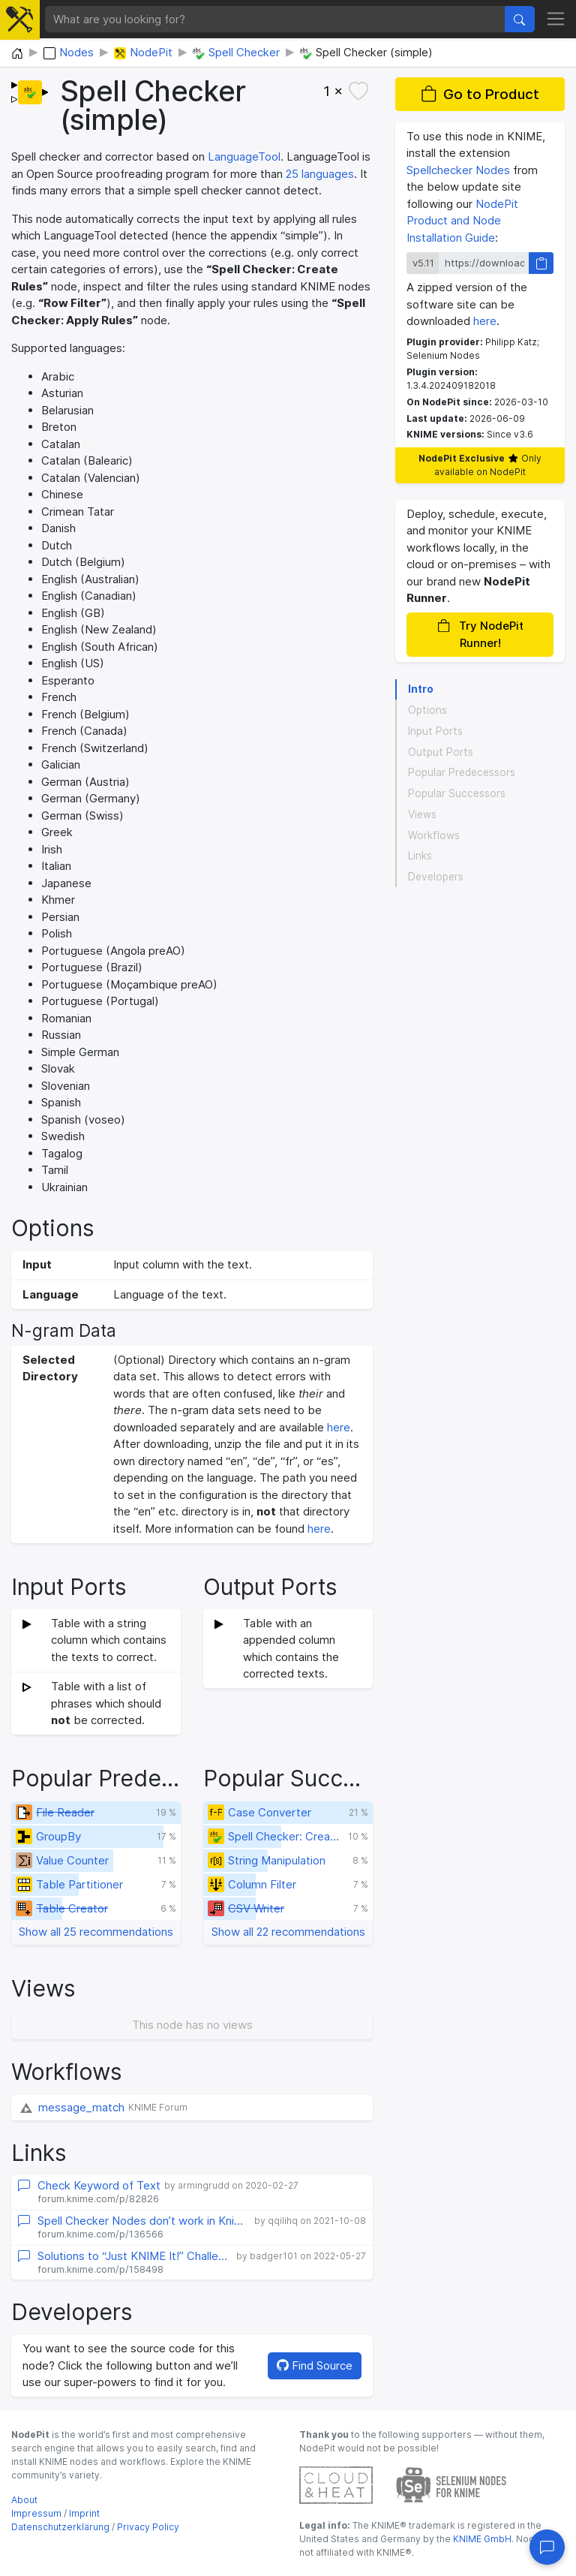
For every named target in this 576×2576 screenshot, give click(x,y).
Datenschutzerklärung (60, 2526)
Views (422, 814)
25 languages (320, 174)
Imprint (84, 2513)
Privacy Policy (148, 2526)
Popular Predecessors (461, 772)
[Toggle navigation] (556, 19)
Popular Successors (457, 793)
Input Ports (435, 731)
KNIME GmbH (481, 2538)
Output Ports (440, 752)
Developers (436, 877)
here (338, 1427)
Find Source (314, 2365)
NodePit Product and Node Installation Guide (462, 221)
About (24, 2499)
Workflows (434, 835)
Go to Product (480, 94)
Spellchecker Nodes (458, 170)
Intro (421, 689)
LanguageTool (244, 156)
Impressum (36, 2513)
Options (427, 710)
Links (420, 856)
